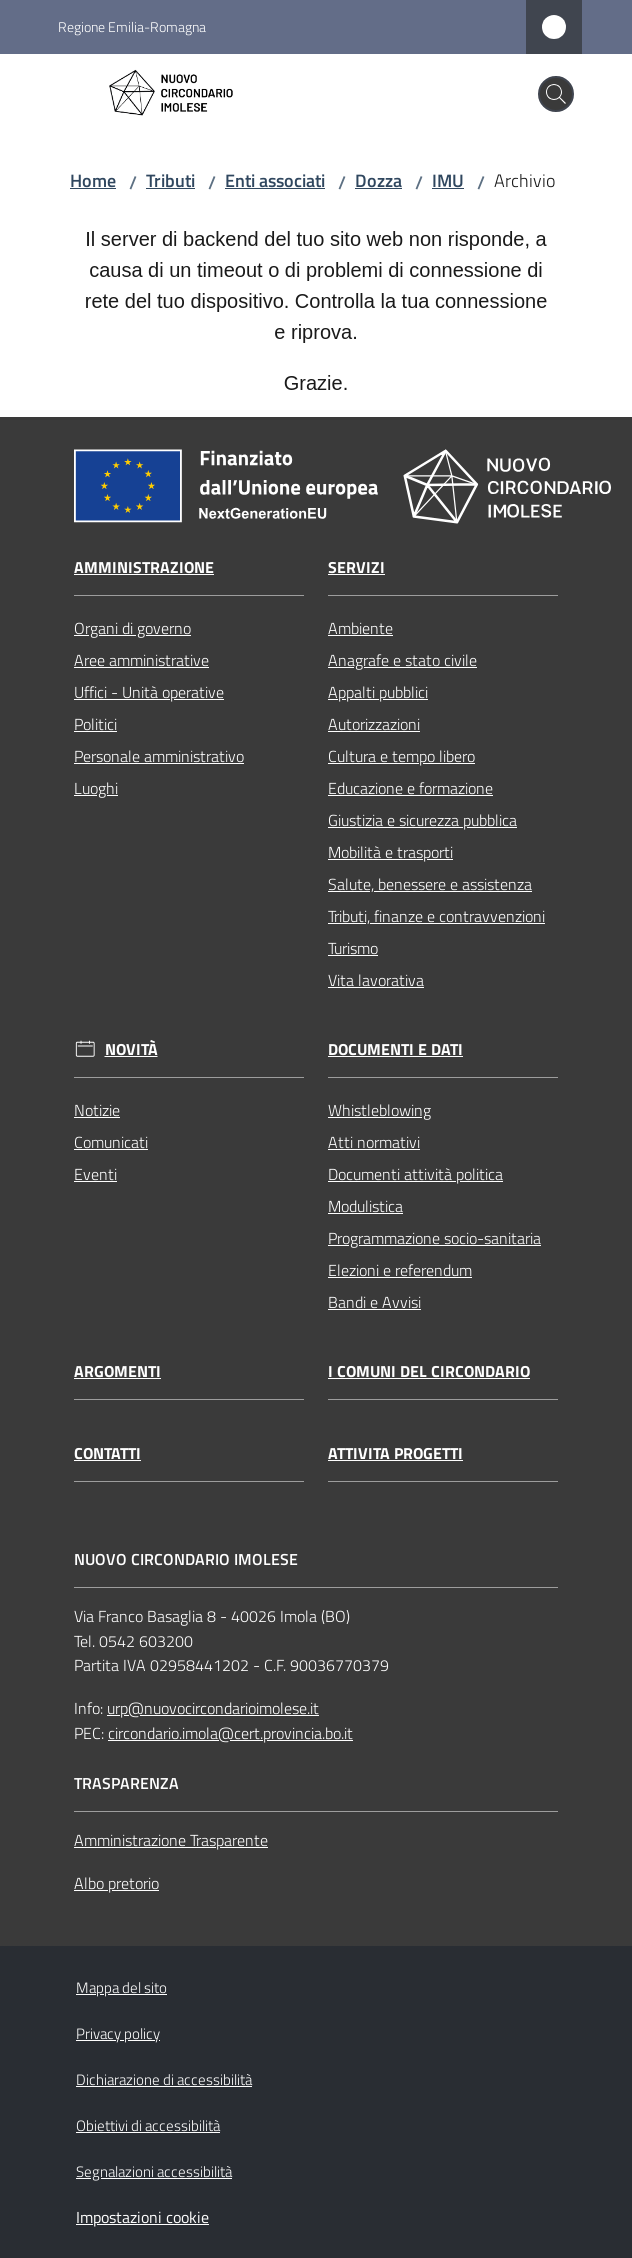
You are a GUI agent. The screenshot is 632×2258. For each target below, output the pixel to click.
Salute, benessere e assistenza (430, 884)
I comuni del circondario (429, 1371)
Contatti (107, 1453)
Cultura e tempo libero (401, 756)
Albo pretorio (116, 1883)
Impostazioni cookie (142, 2217)
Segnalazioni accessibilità (154, 2171)
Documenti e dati (395, 1049)
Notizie (97, 1110)
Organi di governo (132, 628)
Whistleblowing (379, 1110)
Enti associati (275, 180)
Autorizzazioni (374, 724)
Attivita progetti (395, 1453)
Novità (131, 1049)
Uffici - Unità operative (149, 692)
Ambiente (360, 628)
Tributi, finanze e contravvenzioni (436, 916)
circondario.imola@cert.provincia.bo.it (230, 1733)
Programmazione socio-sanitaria (434, 1238)
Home (93, 180)
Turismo (353, 948)
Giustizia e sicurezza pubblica (422, 820)
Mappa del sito (121, 1987)
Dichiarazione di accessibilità (164, 2079)
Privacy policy (118, 2033)
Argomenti (117, 1371)
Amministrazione (144, 567)
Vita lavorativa (376, 980)
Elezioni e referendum (400, 1270)
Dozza (378, 180)
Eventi (95, 1174)
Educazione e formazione (410, 788)
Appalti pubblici (378, 692)
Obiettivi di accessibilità (148, 2125)
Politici (95, 724)
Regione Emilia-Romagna (132, 26)
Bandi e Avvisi (374, 1302)
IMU (448, 180)
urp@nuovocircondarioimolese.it (213, 1708)
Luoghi (96, 788)
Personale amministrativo (159, 756)
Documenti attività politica (415, 1174)
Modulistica (365, 1206)
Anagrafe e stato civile (402, 660)
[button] (556, 94)
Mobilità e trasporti (390, 852)
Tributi (170, 180)
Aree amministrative (141, 660)
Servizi (356, 567)
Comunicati (111, 1142)
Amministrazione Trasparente (171, 1840)
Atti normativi (374, 1142)
